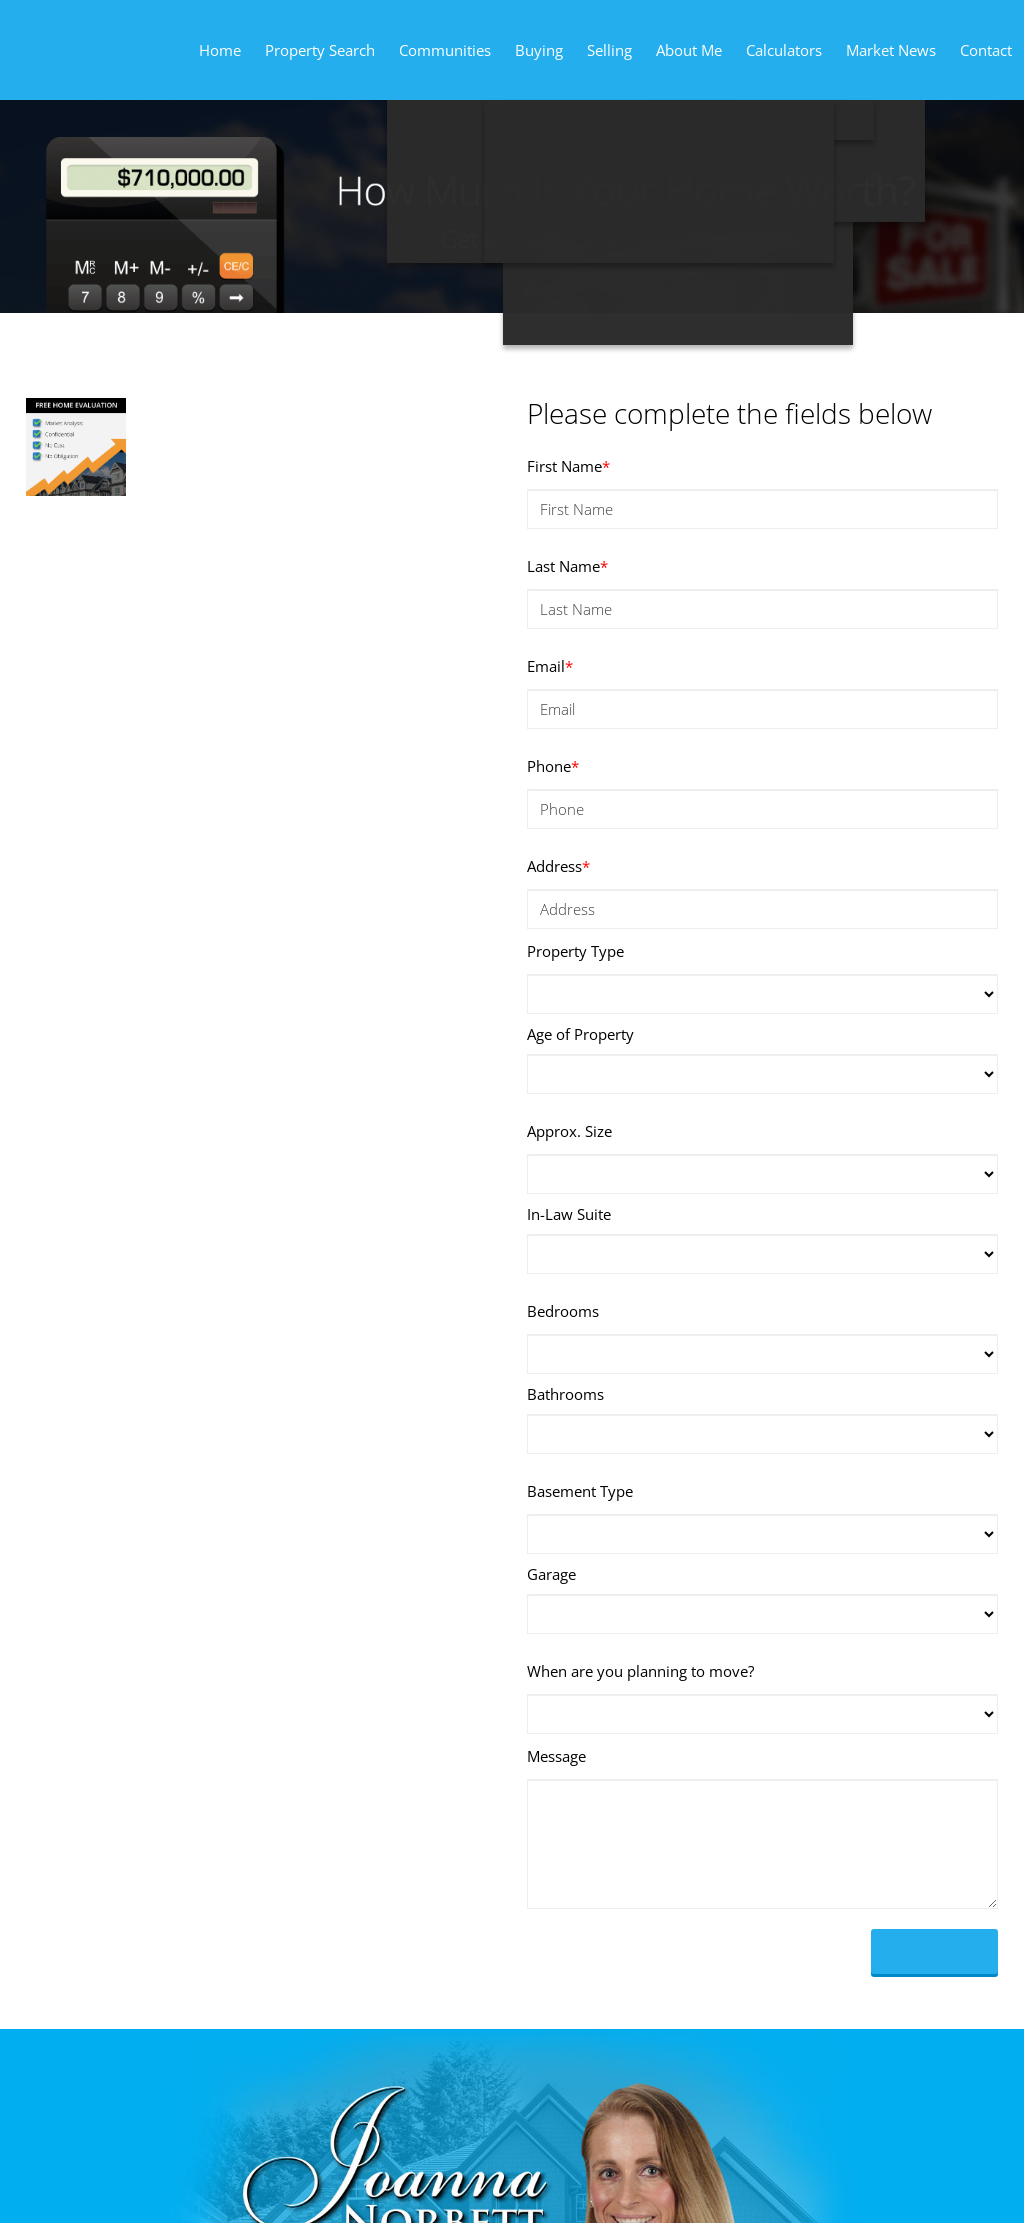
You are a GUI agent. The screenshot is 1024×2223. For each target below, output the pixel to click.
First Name (568, 466)
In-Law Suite (569, 1214)
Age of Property (580, 1034)
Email (550, 666)
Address (558, 866)
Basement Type (580, 1491)
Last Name (567, 566)
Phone (553, 766)
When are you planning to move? (640, 1671)
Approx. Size (569, 1131)
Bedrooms (563, 1311)
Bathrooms (565, 1394)
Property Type (575, 951)
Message (556, 1756)
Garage (551, 1574)
